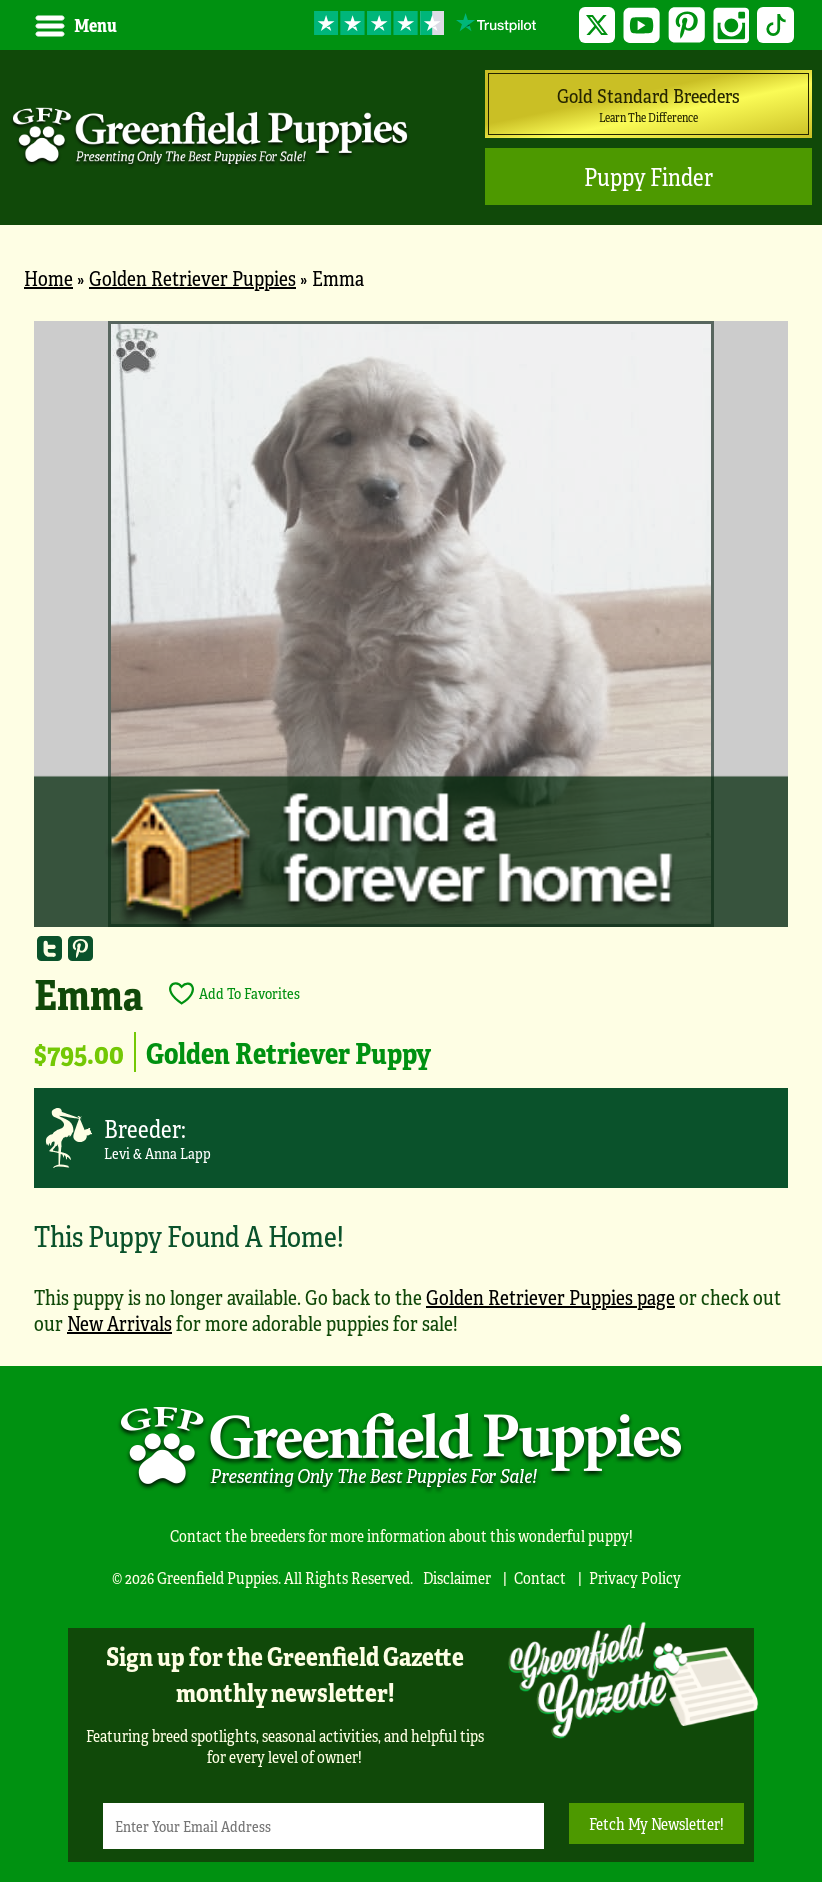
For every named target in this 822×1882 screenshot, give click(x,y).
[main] (411, 838)
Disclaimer (457, 1577)
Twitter (597, 25)
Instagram (731, 25)
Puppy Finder (648, 176)
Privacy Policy (635, 1577)
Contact (540, 1577)
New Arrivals (119, 1322)
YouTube (641, 25)
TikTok (775, 25)
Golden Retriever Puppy (288, 1052)
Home (48, 277)
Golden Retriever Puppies (192, 277)
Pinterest (686, 25)
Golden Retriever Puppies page (550, 1296)
